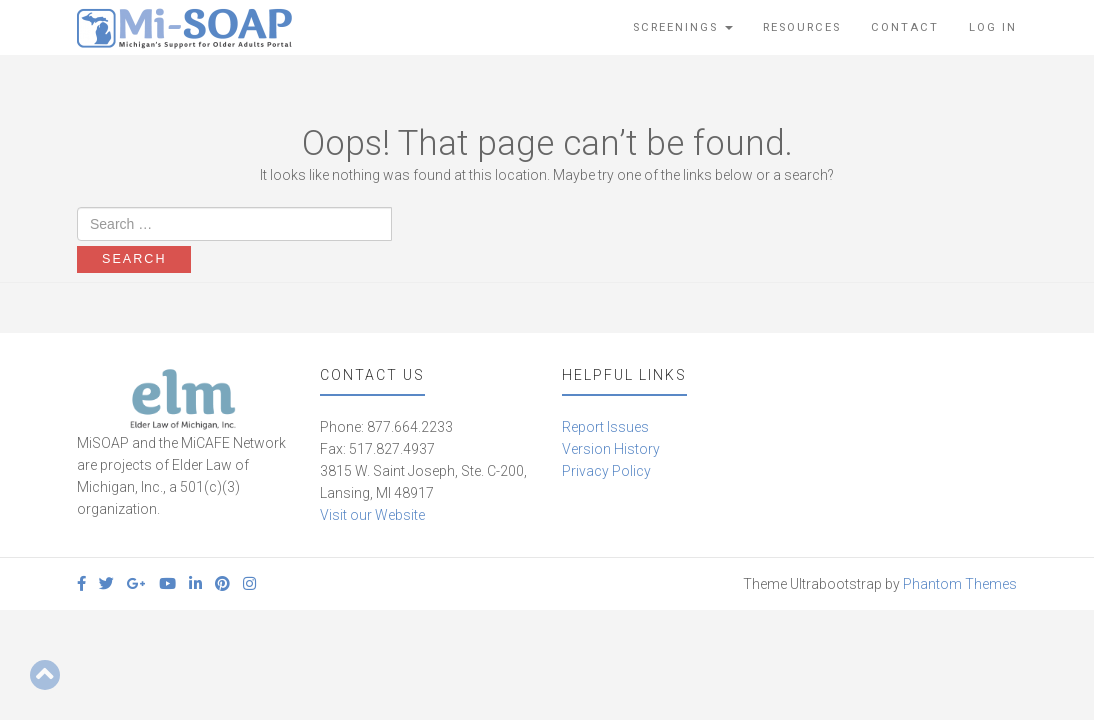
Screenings (683, 27)
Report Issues (605, 427)
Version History (611, 449)
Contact (905, 27)
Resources (802, 27)
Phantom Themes (960, 584)
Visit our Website (372, 515)
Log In (993, 27)
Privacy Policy (606, 471)
